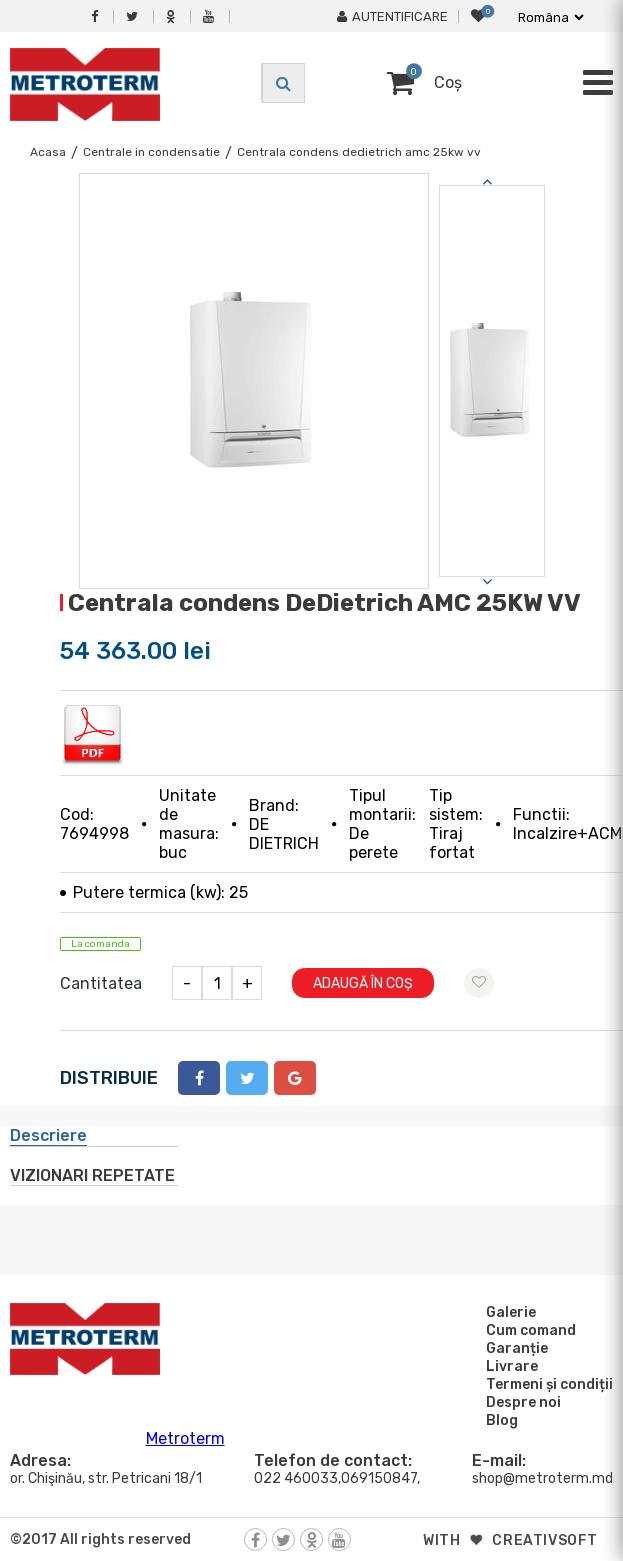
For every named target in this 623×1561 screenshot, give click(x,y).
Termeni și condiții (546, 1384)
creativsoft (545, 1540)
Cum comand (528, 1330)
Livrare (509, 1366)
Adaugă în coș (363, 983)
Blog (499, 1420)
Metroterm (185, 1438)
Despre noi (520, 1402)
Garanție (514, 1348)
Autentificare (392, 16)
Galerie (508, 1312)
